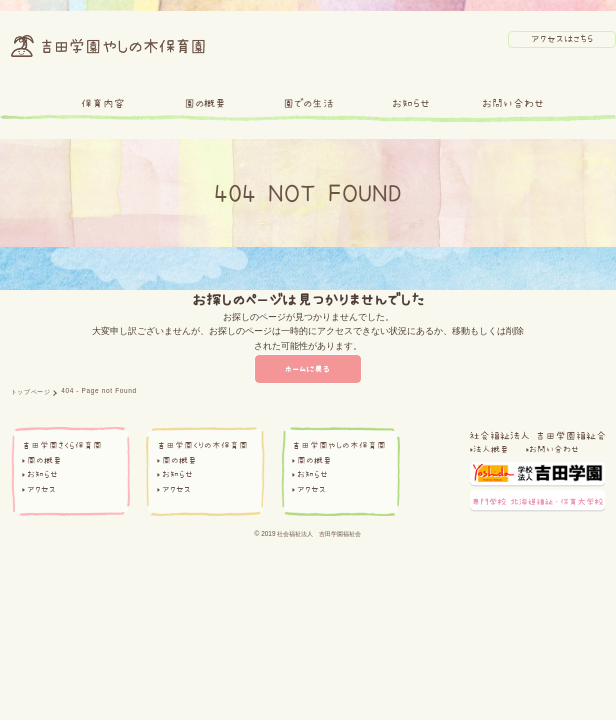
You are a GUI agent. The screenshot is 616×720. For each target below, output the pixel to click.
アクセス (41, 489)
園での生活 (308, 103)
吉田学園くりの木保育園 (202, 445)
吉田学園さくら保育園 (62, 445)
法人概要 (491, 449)
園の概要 (205, 103)
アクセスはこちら (562, 38)
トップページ (31, 391)
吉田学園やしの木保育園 (339, 445)
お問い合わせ (513, 103)
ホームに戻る (309, 369)
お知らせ (411, 103)
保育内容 (103, 103)
